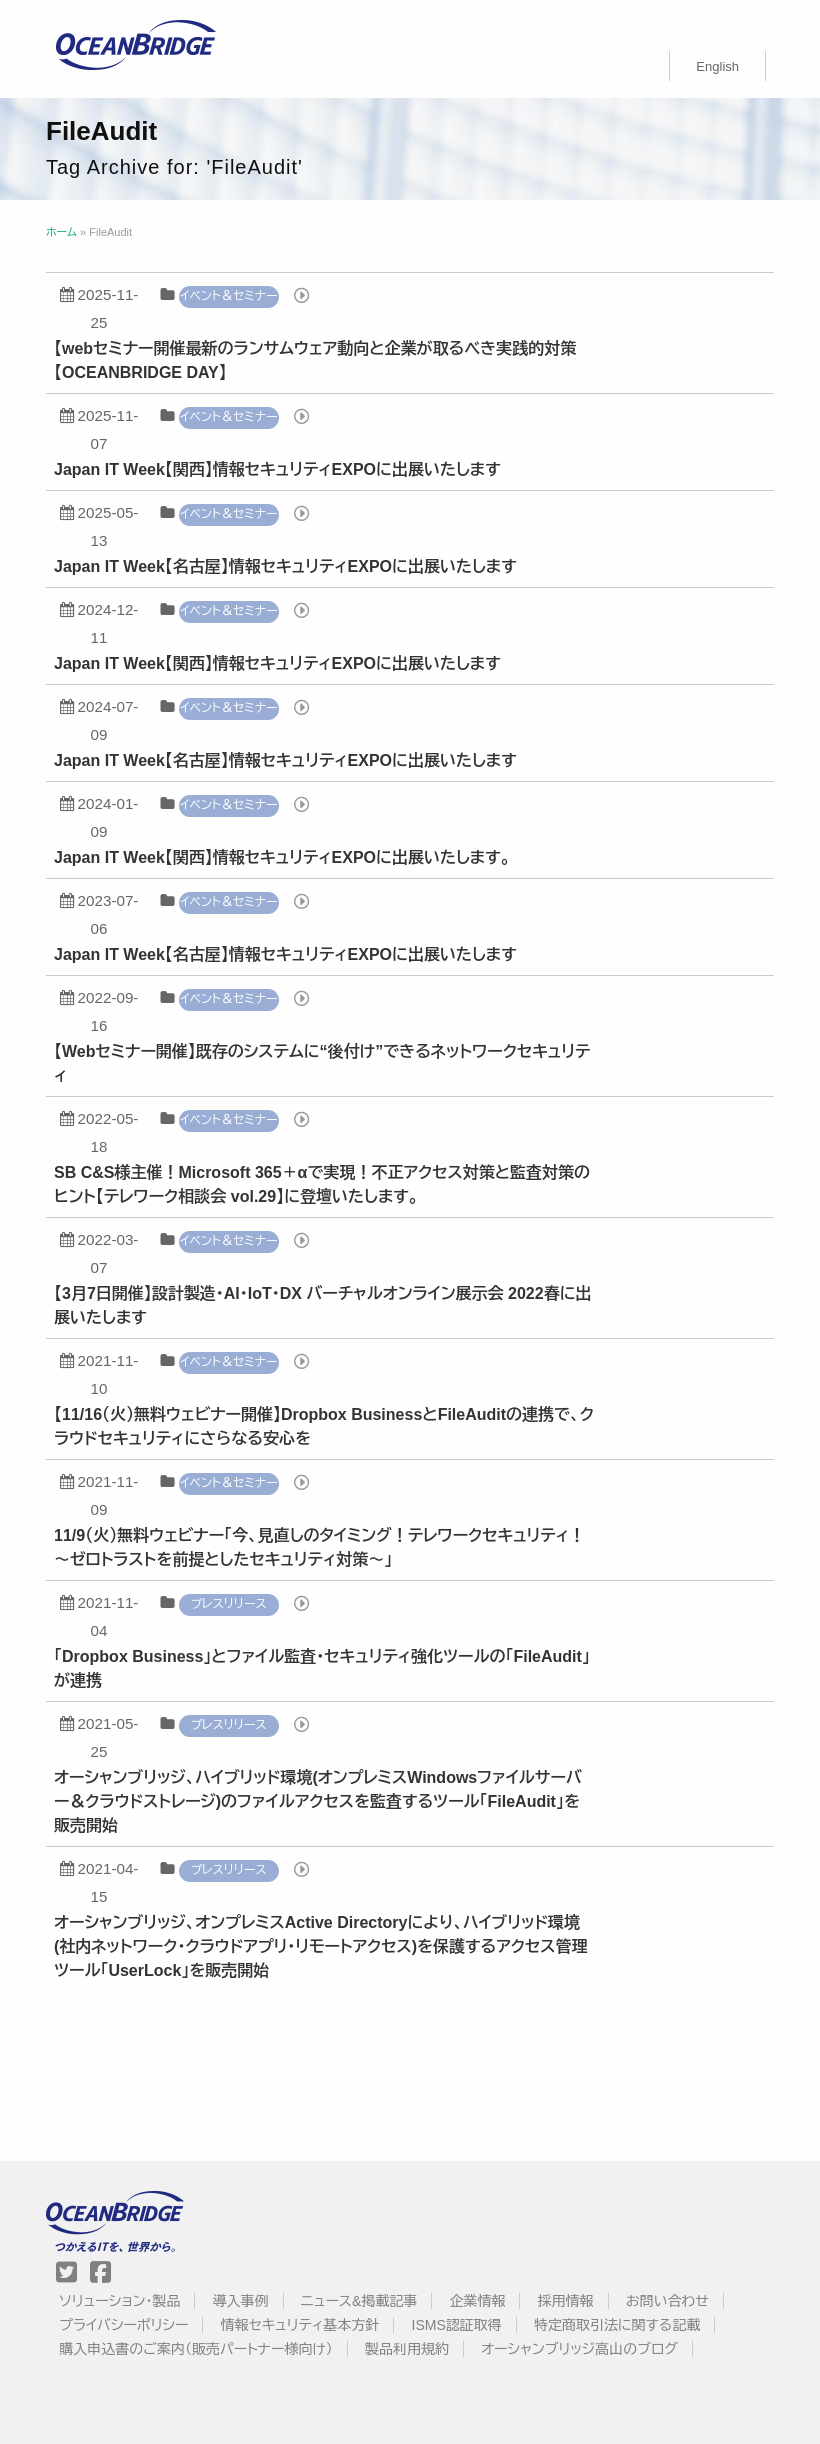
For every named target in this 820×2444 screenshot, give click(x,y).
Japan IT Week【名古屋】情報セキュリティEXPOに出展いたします (285, 566)
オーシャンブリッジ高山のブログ (579, 2349)
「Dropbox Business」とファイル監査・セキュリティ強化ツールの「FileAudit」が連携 (322, 1668)
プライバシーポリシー (123, 2325)
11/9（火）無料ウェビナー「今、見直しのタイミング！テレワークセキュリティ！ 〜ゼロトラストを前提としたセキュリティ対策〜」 (319, 1547)
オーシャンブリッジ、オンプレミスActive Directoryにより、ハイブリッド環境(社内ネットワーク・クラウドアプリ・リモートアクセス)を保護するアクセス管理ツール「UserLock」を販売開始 (320, 1946)
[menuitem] (717, 66)
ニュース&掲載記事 (359, 2301)
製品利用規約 (407, 2349)
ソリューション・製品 (119, 2301)
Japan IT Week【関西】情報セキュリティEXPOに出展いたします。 (282, 857)
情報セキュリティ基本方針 (300, 2325)
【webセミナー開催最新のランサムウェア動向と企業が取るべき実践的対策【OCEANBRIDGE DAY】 (315, 360)
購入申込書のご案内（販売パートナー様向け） (196, 2349)
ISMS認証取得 (457, 2325)
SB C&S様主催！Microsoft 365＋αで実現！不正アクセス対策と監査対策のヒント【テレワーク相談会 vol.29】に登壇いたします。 (322, 1184)
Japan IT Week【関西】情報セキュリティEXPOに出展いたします (277, 469)
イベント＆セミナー (229, 296)
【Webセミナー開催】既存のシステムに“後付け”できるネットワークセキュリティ (322, 1063)
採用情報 (566, 2301)
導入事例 (241, 2301)
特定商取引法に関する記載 (617, 2325)
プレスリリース (229, 1604)
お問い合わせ (667, 2301)
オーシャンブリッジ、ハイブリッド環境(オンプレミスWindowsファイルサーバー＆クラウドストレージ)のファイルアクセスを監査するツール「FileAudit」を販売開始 (318, 1801)
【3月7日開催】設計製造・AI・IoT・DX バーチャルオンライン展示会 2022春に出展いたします (322, 1305)
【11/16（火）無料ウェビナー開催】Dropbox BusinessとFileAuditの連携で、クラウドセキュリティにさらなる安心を (324, 1426)
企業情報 (477, 2301)
